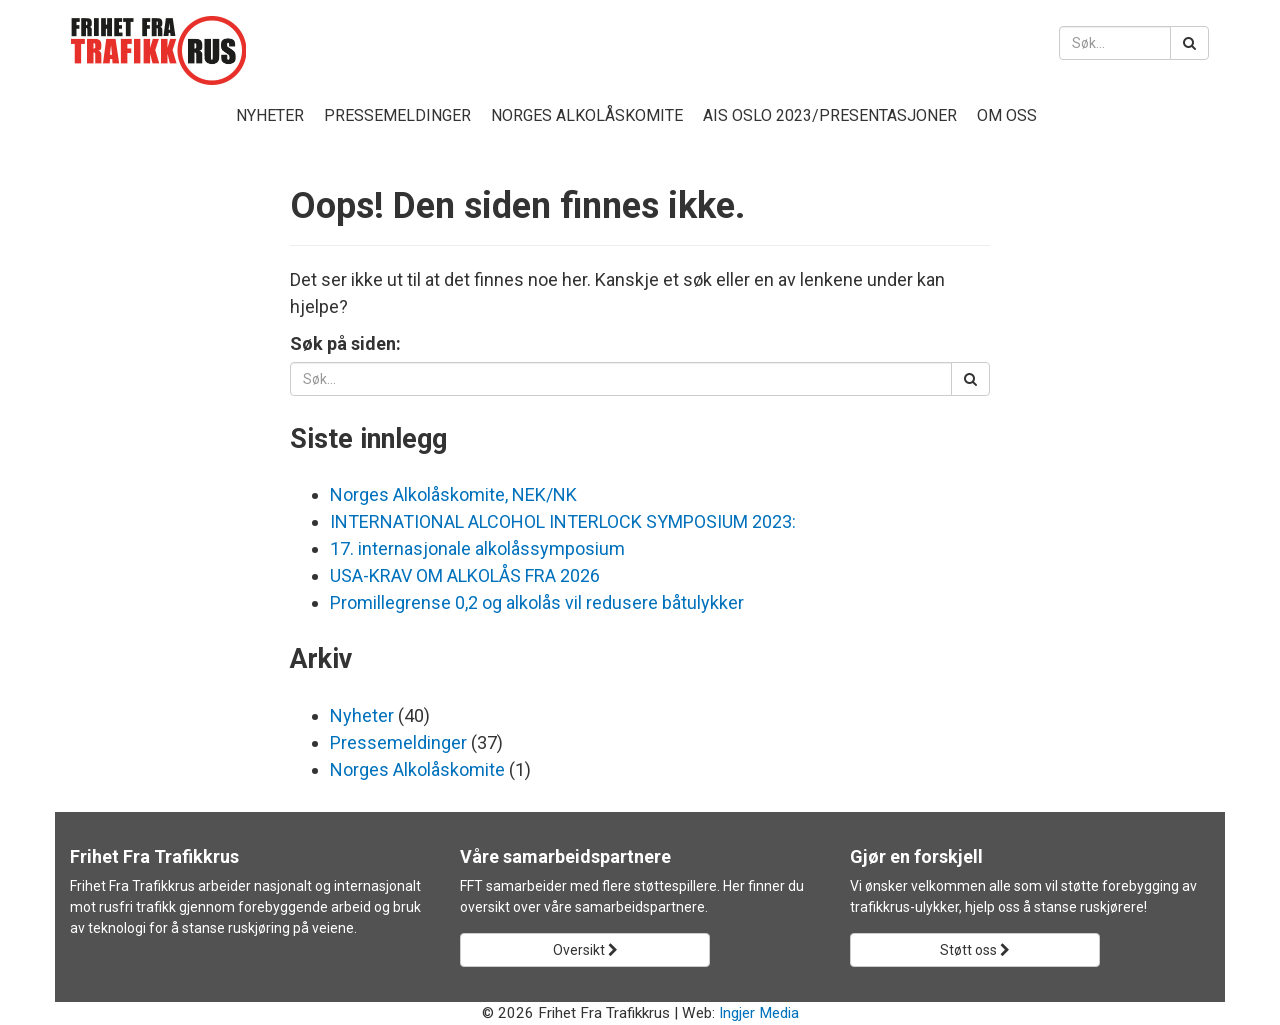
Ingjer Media (759, 1013)
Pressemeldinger (397, 115)
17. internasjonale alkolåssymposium (477, 548)
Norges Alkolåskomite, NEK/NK (453, 494)
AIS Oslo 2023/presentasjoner (830, 115)
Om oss (1007, 115)
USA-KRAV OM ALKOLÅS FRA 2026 (465, 575)
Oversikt (585, 950)
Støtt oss (975, 950)
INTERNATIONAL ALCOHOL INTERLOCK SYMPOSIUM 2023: (563, 521)
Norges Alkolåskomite (587, 115)
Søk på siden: (345, 343)
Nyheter (270, 115)
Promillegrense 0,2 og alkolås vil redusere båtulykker (537, 602)
